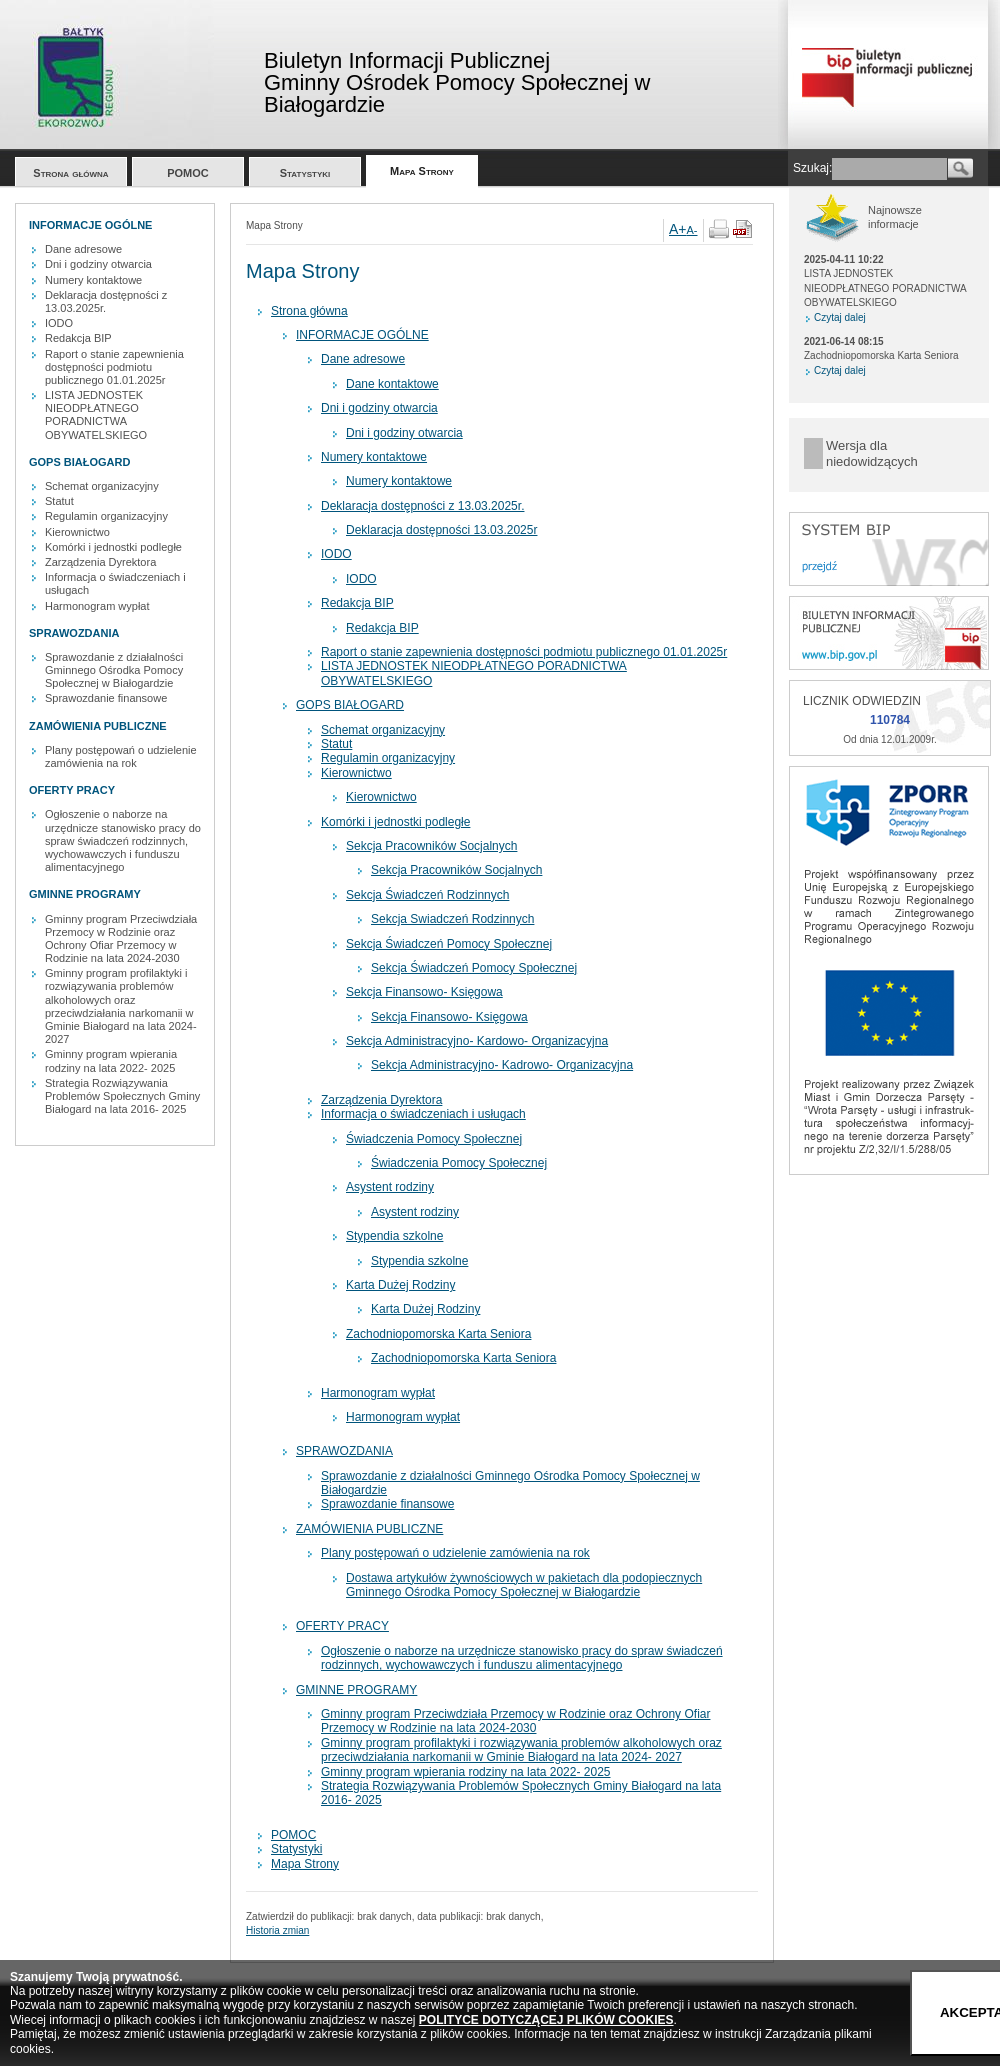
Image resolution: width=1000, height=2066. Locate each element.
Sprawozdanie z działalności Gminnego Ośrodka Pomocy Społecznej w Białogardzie (114, 670)
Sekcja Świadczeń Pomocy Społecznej (449, 944)
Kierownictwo (77, 532)
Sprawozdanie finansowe (106, 698)
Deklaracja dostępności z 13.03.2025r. (106, 301)
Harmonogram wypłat (97, 606)
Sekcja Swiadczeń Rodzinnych (452, 919)
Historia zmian (277, 1930)
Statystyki (305, 173)
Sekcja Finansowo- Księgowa (424, 992)
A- (692, 230)
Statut (59, 501)
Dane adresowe (83, 249)
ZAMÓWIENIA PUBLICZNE (369, 1529)
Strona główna (70, 173)
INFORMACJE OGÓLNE (362, 335)
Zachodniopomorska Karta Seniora (438, 1334)
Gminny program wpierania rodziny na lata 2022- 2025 (111, 1060)
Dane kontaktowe (392, 384)
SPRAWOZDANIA (344, 1451)
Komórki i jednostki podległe (113, 547)
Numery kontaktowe (93, 280)
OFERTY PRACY (342, 1626)
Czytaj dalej (840, 317)
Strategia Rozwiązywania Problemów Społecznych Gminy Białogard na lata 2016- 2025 (122, 1096)
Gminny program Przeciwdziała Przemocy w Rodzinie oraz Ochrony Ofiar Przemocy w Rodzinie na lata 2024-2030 (121, 939)
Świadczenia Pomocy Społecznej (434, 1139)
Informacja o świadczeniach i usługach (423, 1114)
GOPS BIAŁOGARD (350, 705)
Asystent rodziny (390, 1187)
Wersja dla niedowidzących (872, 453)
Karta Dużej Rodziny (400, 1285)
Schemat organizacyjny (102, 486)
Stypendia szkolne (394, 1236)
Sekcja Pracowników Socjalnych (431, 846)
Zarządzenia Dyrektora (100, 562)
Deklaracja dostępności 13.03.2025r (441, 530)
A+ (678, 229)
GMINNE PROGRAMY (356, 1690)
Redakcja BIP (78, 338)
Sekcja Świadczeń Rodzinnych (427, 895)
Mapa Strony (422, 171)
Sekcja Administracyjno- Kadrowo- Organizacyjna (502, 1065)
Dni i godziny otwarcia (98, 264)
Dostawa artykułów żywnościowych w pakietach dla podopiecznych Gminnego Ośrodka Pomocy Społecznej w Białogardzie (524, 1585)
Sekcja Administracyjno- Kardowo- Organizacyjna (477, 1041)
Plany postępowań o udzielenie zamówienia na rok (121, 756)
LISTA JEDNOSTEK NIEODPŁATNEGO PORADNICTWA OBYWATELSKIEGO (96, 415)
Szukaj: (812, 168)
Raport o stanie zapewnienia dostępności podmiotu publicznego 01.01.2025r (114, 367)
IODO (59, 323)
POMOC (188, 173)
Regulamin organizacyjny (106, 516)
